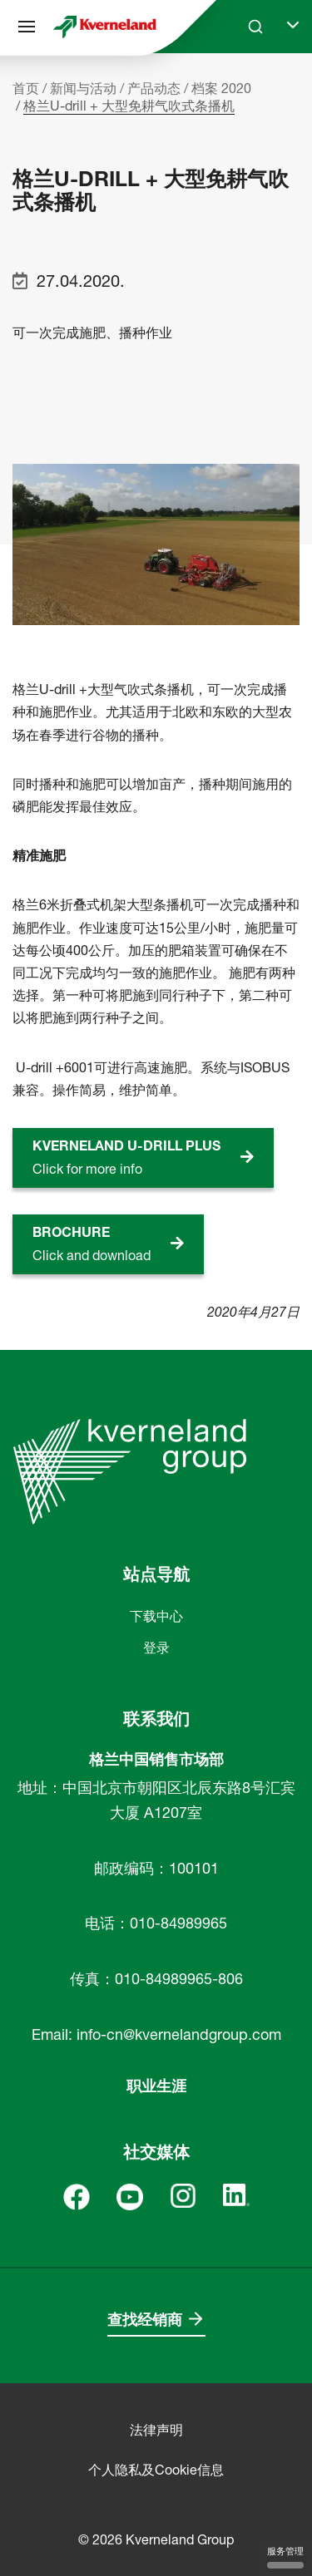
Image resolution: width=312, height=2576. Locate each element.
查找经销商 (144, 2319)
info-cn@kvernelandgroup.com (179, 2034)
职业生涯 (156, 2086)
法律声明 (156, 2429)
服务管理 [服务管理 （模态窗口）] (285, 2557)
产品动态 (154, 88)
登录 (156, 1647)
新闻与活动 (83, 88)
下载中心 (156, 1616)
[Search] (255, 27)
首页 (25, 88)
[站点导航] (26, 26)
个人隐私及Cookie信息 (156, 2469)
